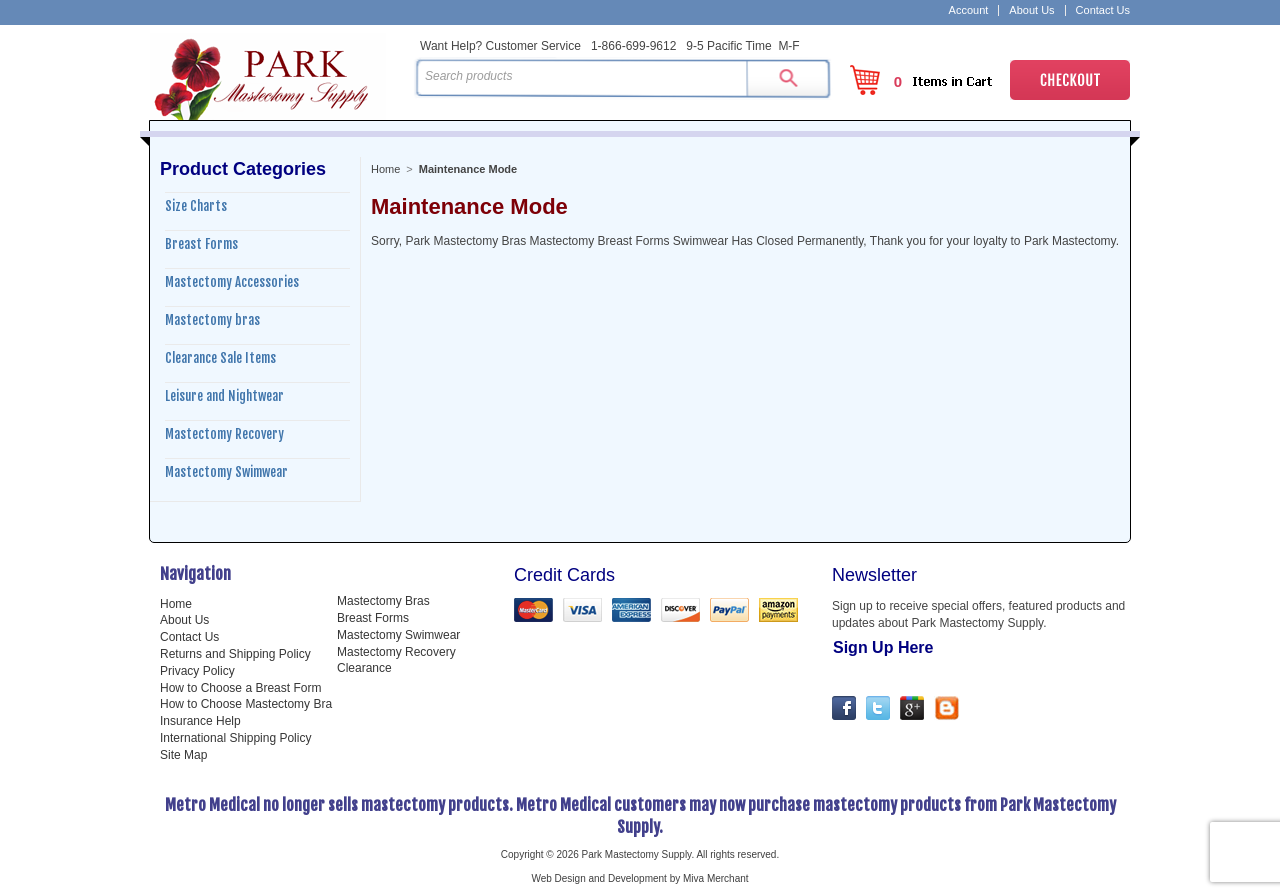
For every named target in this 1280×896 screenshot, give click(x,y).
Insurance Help (200, 721)
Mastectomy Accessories (232, 282)
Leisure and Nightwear (224, 396)
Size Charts (196, 206)
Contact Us (1103, 10)
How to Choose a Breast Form (240, 688)
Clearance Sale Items (220, 358)
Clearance (364, 668)
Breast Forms (201, 244)
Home (385, 169)
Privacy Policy (197, 671)
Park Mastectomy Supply (278, 76)
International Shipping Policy (235, 738)
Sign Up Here (883, 647)
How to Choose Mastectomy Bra (246, 704)
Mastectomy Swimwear (226, 472)
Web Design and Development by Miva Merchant (639, 878)
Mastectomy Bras (383, 601)
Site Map (183, 755)
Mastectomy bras (212, 320)
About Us (1031, 10)
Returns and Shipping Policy (235, 654)
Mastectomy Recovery (224, 434)
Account (969, 10)
